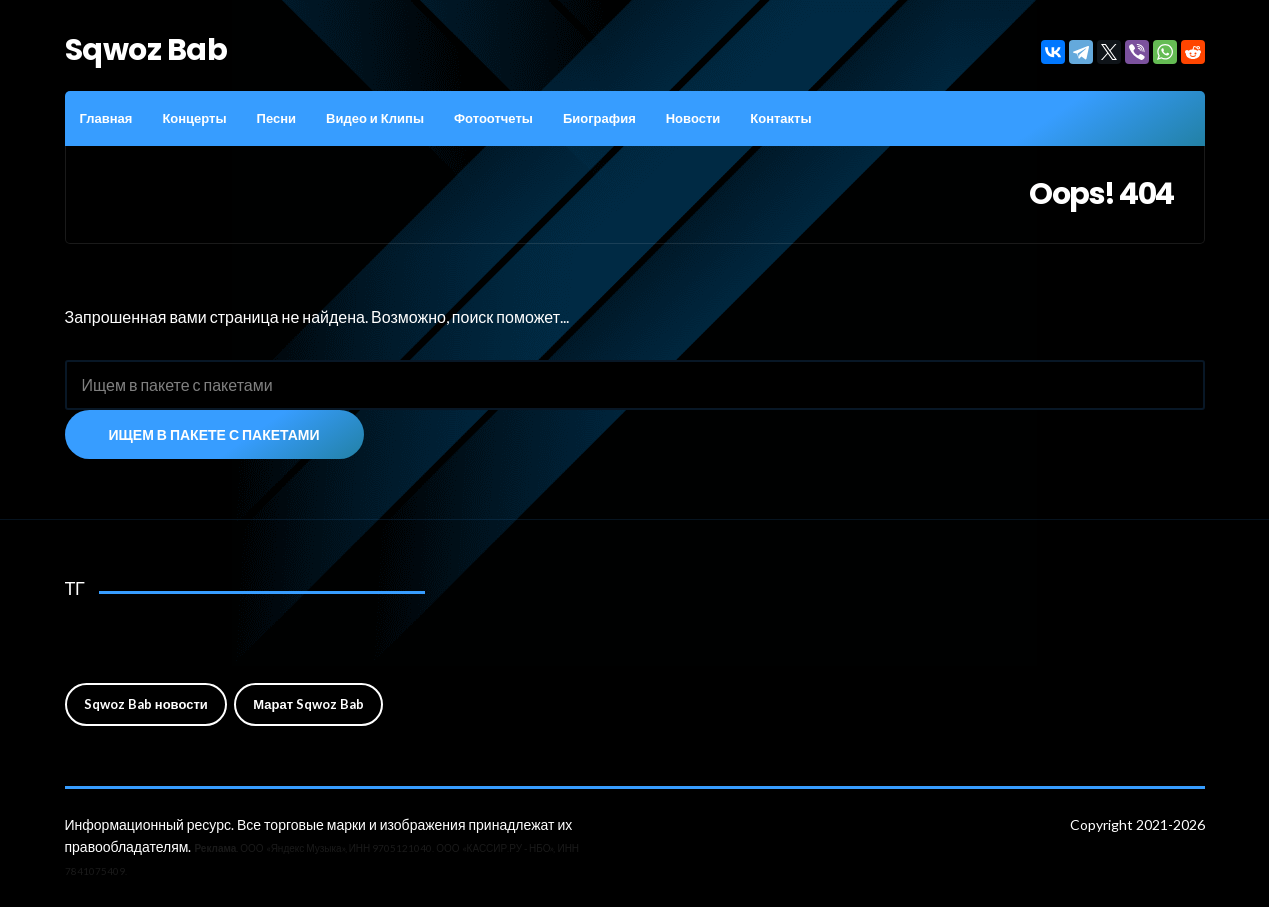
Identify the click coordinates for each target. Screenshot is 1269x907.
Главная (106, 118)
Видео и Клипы (375, 118)
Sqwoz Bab (146, 50)
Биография (599, 118)
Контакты (780, 118)
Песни (276, 118)
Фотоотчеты (493, 118)
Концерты (194, 118)
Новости (693, 118)
